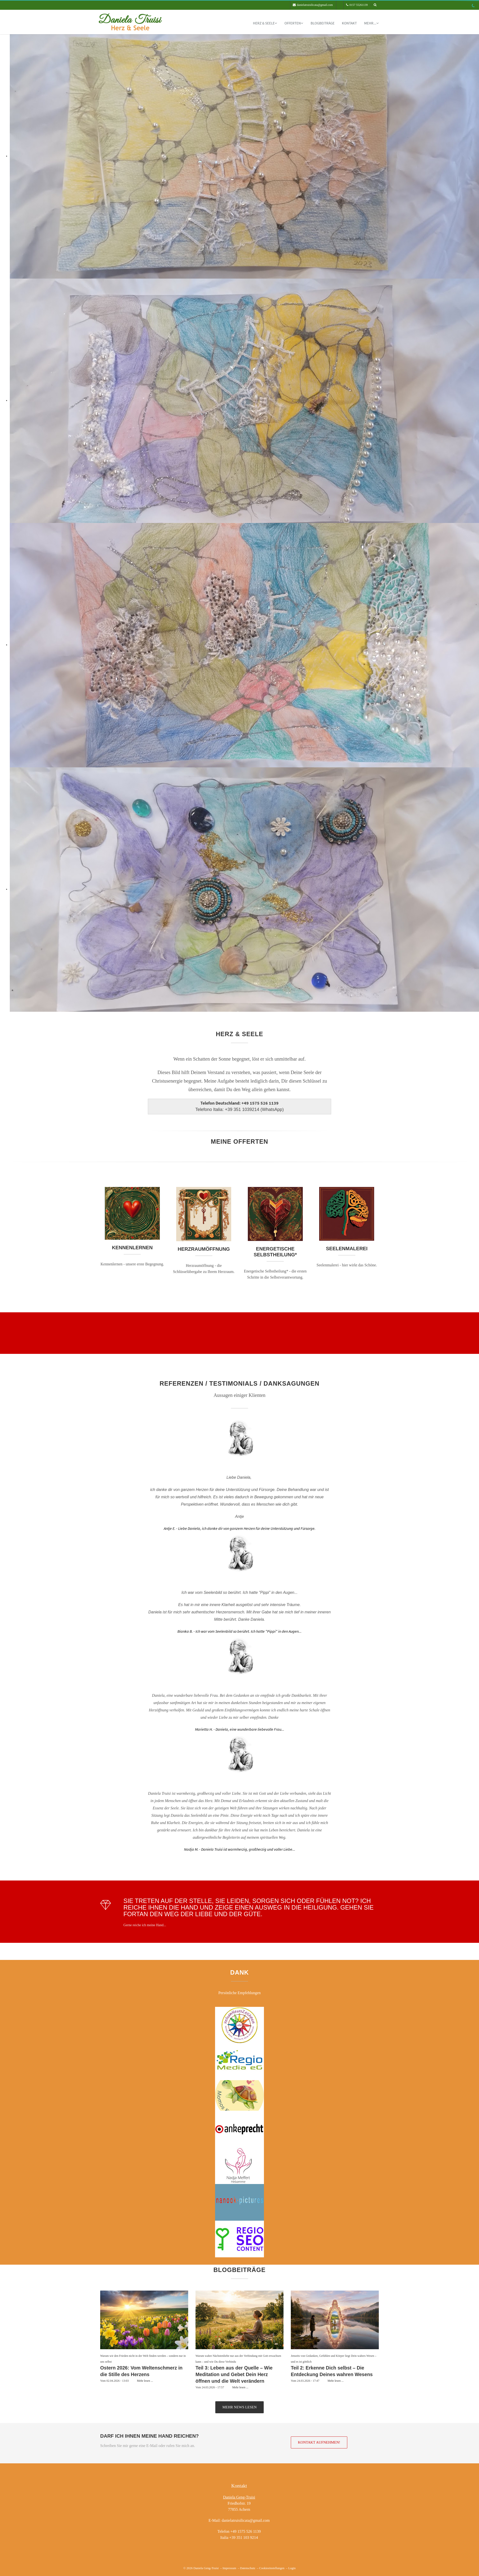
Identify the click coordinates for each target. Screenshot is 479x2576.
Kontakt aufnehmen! (319, 2442)
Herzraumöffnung (204, 1249)
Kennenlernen (132, 1247)
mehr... (371, 23)
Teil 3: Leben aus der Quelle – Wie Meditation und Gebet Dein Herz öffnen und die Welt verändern (234, 2374)
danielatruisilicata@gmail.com (313, 5)
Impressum (229, 2568)
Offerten (293, 23)
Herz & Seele (265, 23)
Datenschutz (247, 2568)
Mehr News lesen (239, 2407)
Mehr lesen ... (145, 2380)
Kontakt (349, 23)
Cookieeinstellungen (271, 2568)
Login (292, 2568)
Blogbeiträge (323, 23)
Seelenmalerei (347, 1248)
